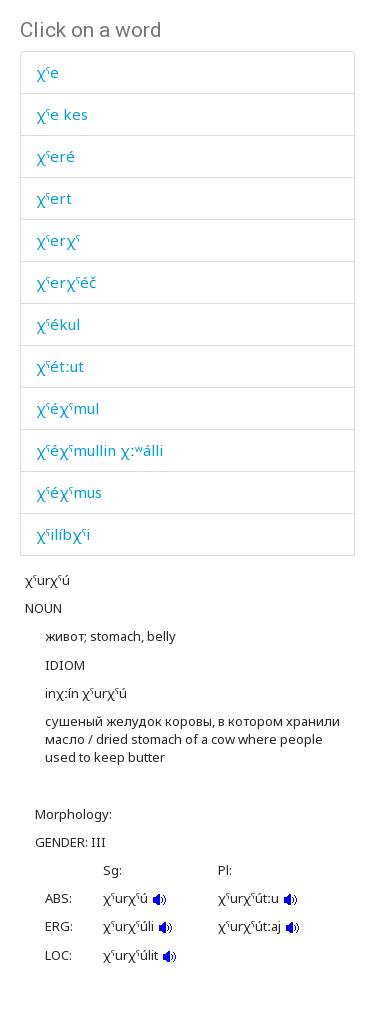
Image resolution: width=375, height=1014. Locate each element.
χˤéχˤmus (69, 492)
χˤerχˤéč (66, 282)
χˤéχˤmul (67, 408)
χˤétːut (60, 366)
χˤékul (58, 324)
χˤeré (55, 156)
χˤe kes (62, 114)
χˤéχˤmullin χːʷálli (99, 450)
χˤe (47, 72)
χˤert (54, 198)
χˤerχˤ (58, 240)
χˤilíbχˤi (63, 534)
